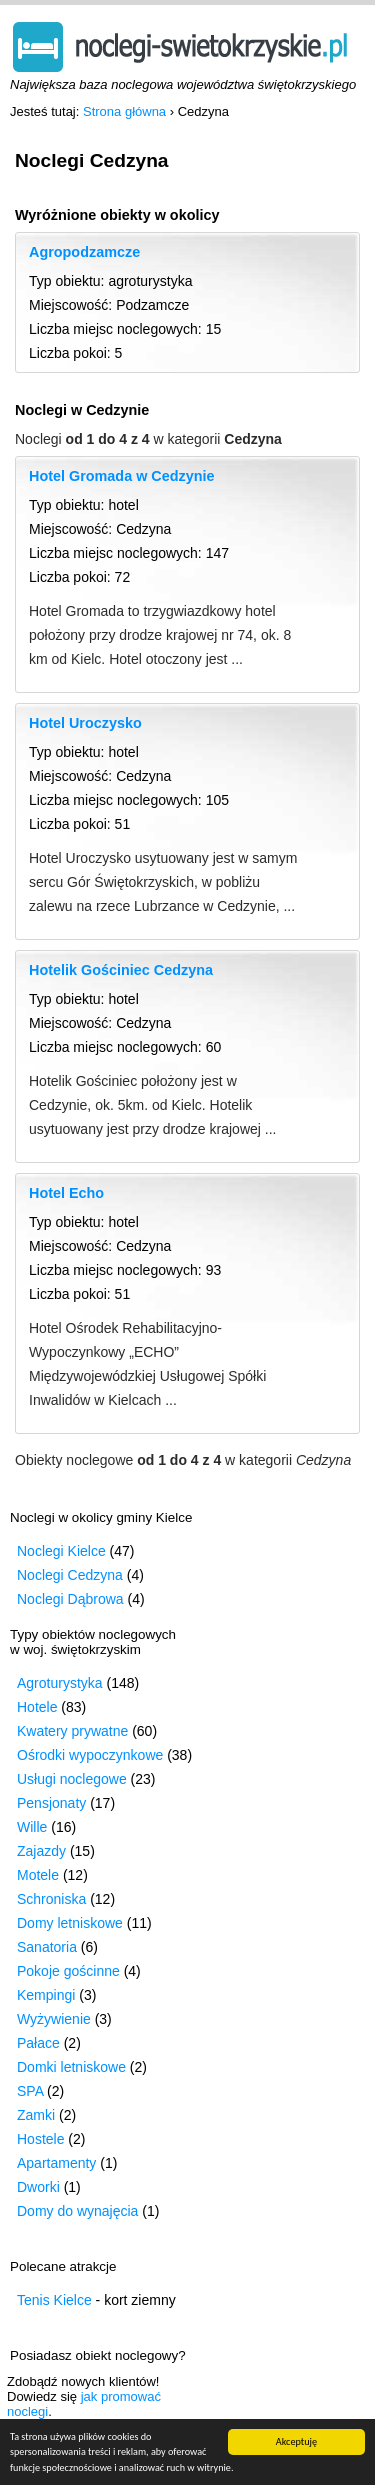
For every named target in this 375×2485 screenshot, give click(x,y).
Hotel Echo (66, 1193)
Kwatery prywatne (72, 1731)
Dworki (38, 2187)
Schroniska (51, 1899)
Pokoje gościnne (68, 1971)
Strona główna (124, 111)
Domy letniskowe (70, 1923)
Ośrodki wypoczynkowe (90, 1755)
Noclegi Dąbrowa (70, 1599)
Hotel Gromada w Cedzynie (122, 476)
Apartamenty (56, 2163)
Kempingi (46, 1995)
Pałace (38, 2043)
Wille (32, 1827)
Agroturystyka (60, 1683)
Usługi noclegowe (72, 1779)
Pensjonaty (51, 1803)
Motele (38, 1875)
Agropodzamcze (84, 252)
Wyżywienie (54, 2019)
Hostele (40, 2139)
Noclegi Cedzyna (70, 1575)
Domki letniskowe (71, 2067)
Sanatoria (47, 1947)
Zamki (36, 2115)
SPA (30, 2091)
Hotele (37, 1707)
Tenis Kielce (54, 2300)
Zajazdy (41, 1851)
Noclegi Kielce (61, 1551)
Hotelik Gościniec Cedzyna (121, 970)
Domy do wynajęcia (77, 2211)
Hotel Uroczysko (85, 723)
